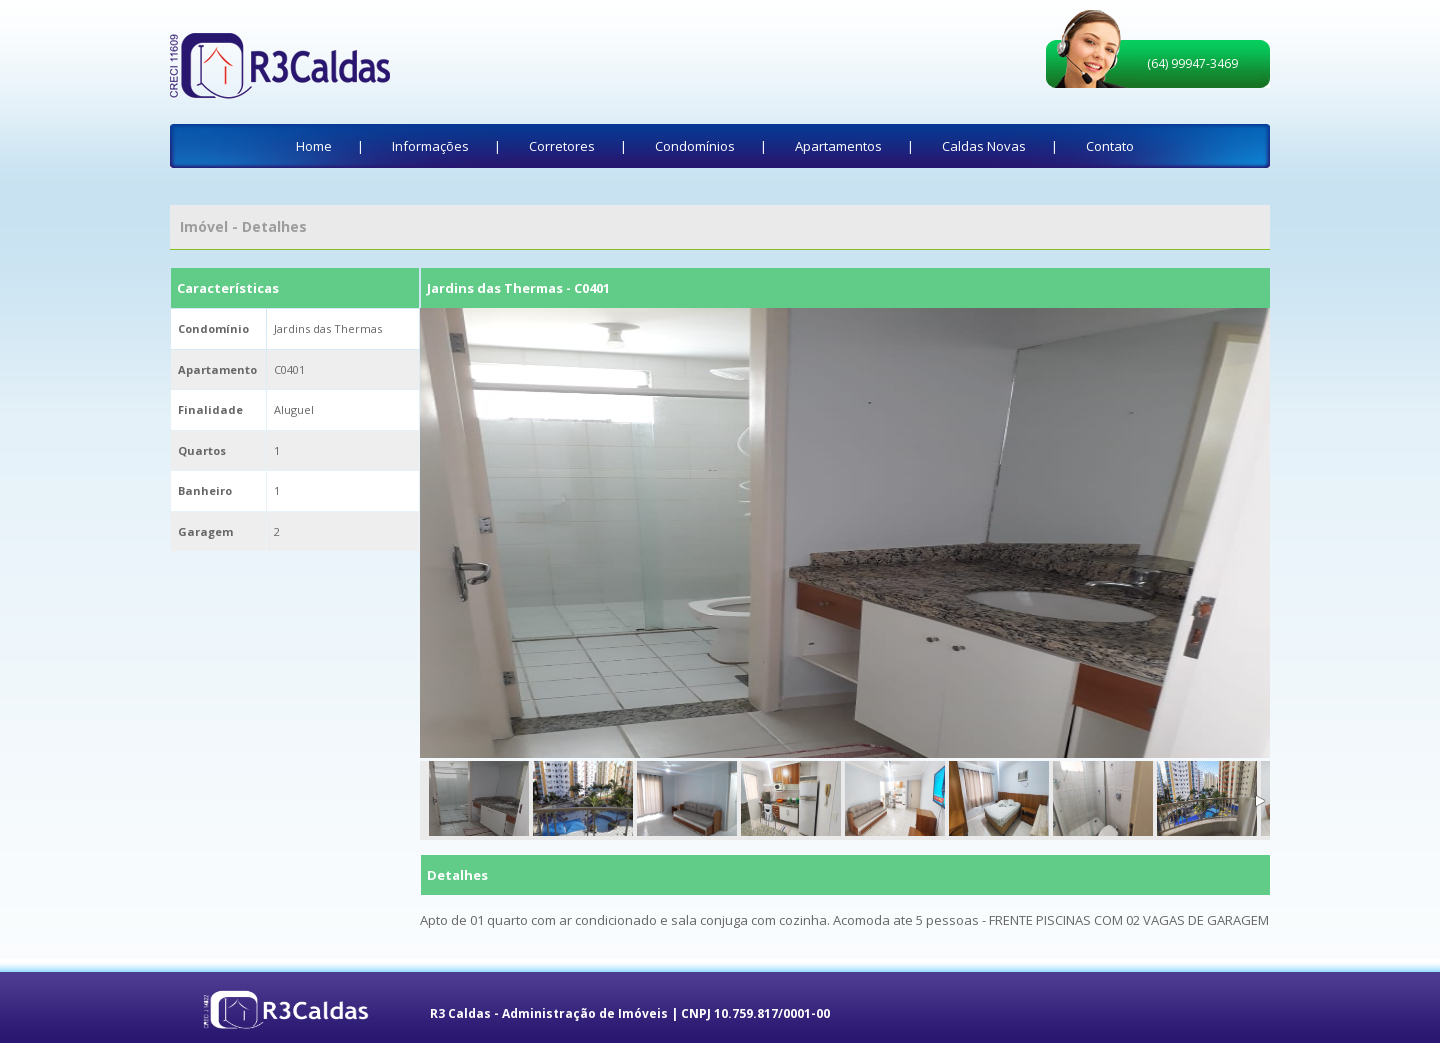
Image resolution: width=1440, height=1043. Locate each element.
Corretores (562, 146)
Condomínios (695, 146)
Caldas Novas (984, 146)
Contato (1110, 146)
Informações (430, 146)
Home (314, 146)
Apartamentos (838, 146)
